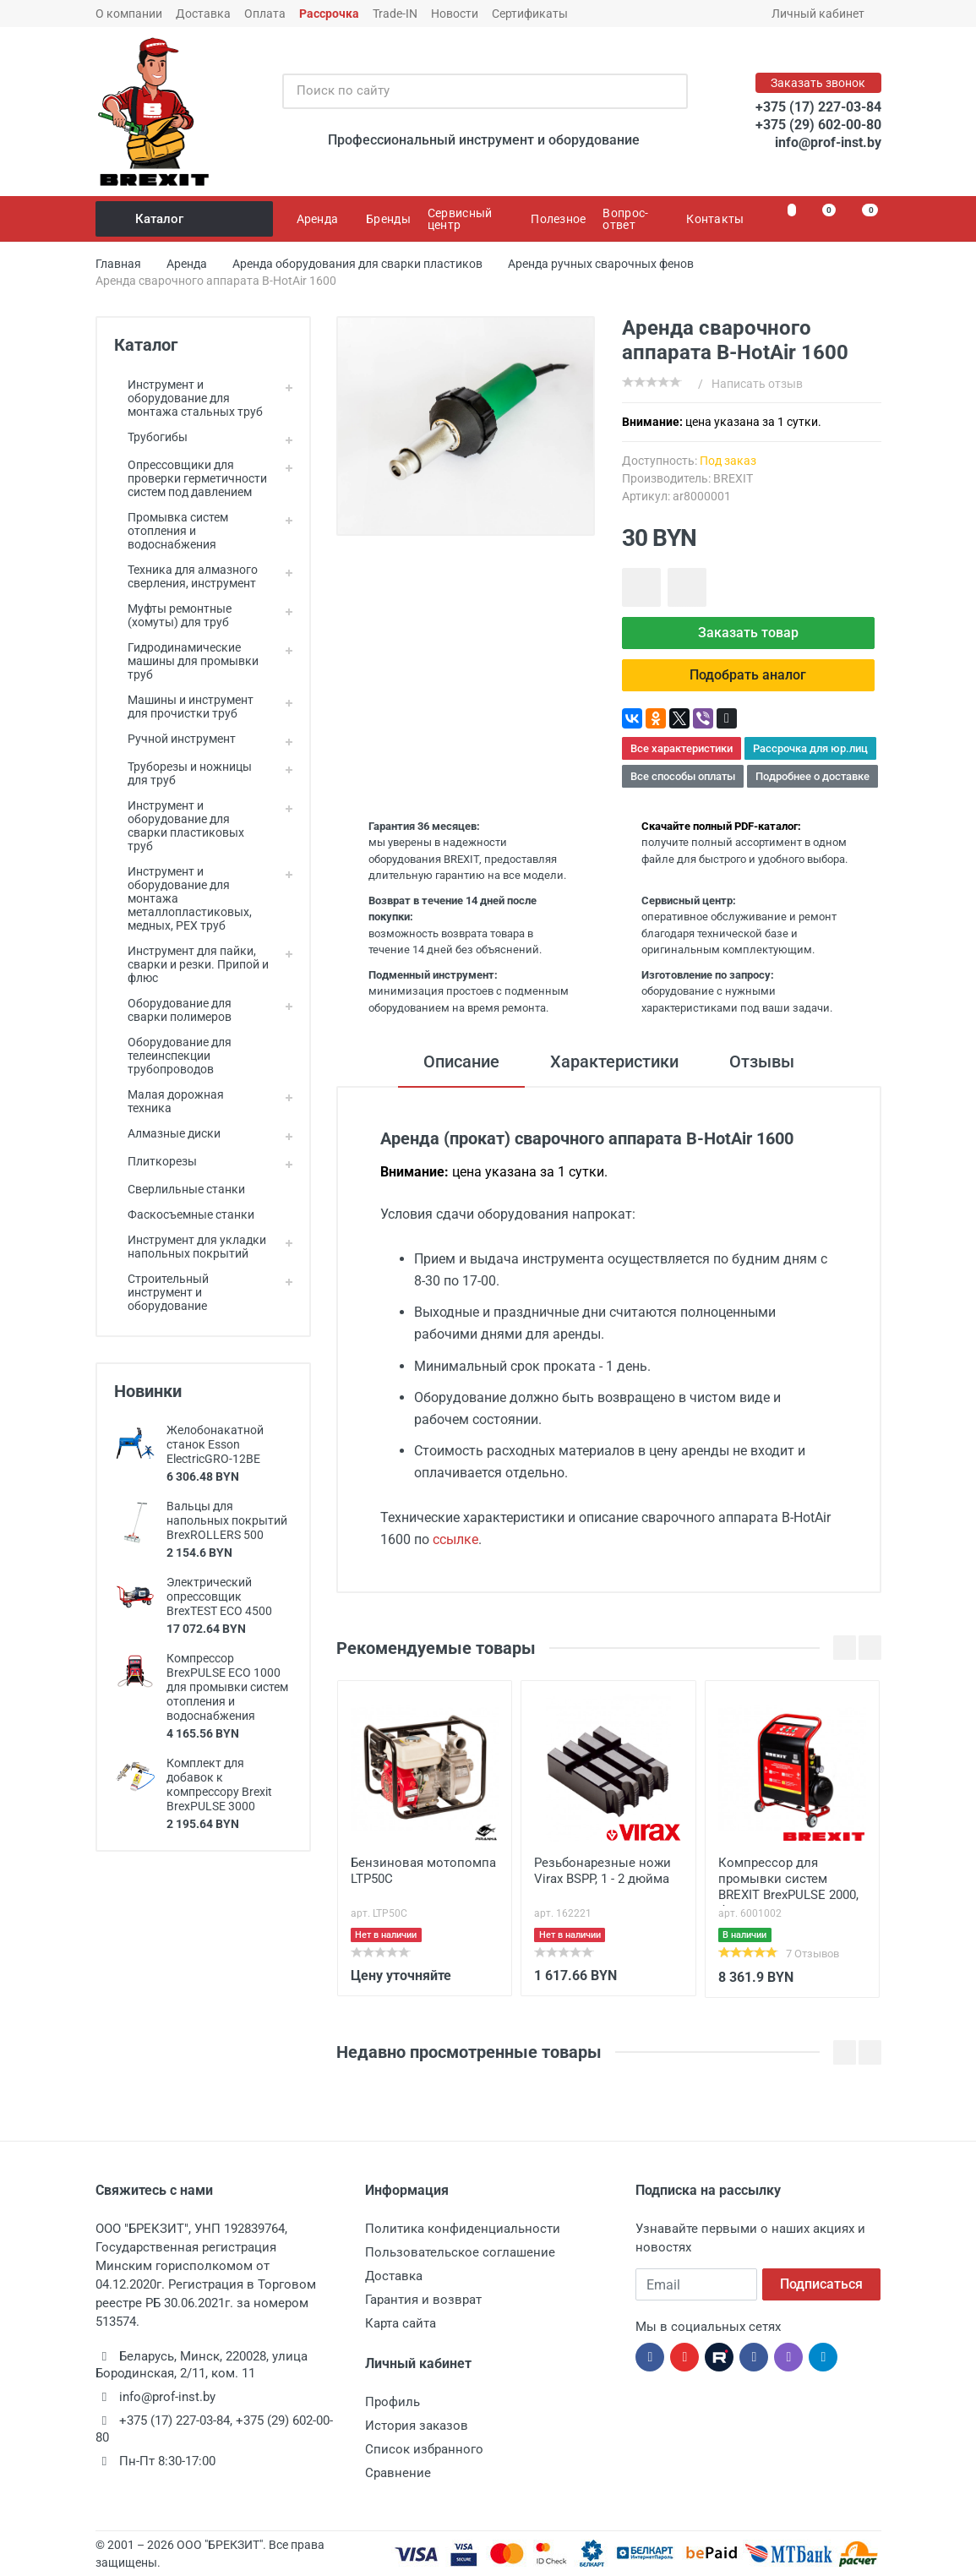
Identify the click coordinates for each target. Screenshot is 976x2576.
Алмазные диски (167, 1133)
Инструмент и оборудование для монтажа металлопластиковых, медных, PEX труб (183, 898)
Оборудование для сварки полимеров (173, 1009)
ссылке (455, 1539)
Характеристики (614, 1061)
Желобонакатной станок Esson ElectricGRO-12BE (215, 1444)
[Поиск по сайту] (467, 91)
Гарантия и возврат (423, 2299)
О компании (128, 13)
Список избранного (424, 2449)
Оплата (265, 13)
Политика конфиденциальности (462, 2228)
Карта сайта (400, 2323)
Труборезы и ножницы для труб (183, 773)
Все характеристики (681, 748)
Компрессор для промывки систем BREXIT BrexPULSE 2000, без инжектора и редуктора (788, 1880)
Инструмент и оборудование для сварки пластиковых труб (179, 826)
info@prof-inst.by (828, 142)
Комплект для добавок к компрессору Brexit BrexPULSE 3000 (219, 1784)
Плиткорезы (155, 1161)
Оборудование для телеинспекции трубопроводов (173, 1055)
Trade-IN (395, 13)
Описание (461, 1061)
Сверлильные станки (179, 1189)
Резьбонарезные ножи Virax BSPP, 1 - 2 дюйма (602, 1870)
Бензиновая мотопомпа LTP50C (423, 1870)
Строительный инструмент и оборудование (161, 1292)
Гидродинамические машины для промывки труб (186, 661)
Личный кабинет (823, 13)
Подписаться (821, 2284)
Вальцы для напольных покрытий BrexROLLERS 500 (226, 1520)
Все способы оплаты (682, 776)
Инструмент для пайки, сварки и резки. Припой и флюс (191, 964)
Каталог (185, 218)
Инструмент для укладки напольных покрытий (190, 1246)
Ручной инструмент (175, 738)
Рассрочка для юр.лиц (810, 748)
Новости (454, 13)
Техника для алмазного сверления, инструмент (186, 576)
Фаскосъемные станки (184, 1214)
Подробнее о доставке (812, 776)
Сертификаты (530, 13)
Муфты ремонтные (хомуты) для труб (173, 615)
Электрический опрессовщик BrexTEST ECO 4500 (219, 1596)
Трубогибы (151, 437)
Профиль (392, 2402)
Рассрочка (329, 13)
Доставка (203, 13)
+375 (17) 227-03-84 (818, 107)
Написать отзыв (757, 383)
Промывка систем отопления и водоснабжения (171, 530)
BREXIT (733, 478)
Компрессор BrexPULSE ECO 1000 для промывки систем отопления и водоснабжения (227, 1686)
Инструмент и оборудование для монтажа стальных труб (188, 398)
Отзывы (761, 1061)
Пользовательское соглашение (460, 2252)
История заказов (416, 2425)
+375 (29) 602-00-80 (818, 125)
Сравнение (398, 2472)
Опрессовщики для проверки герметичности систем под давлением (190, 478)
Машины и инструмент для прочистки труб (184, 706)
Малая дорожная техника (169, 1101)
